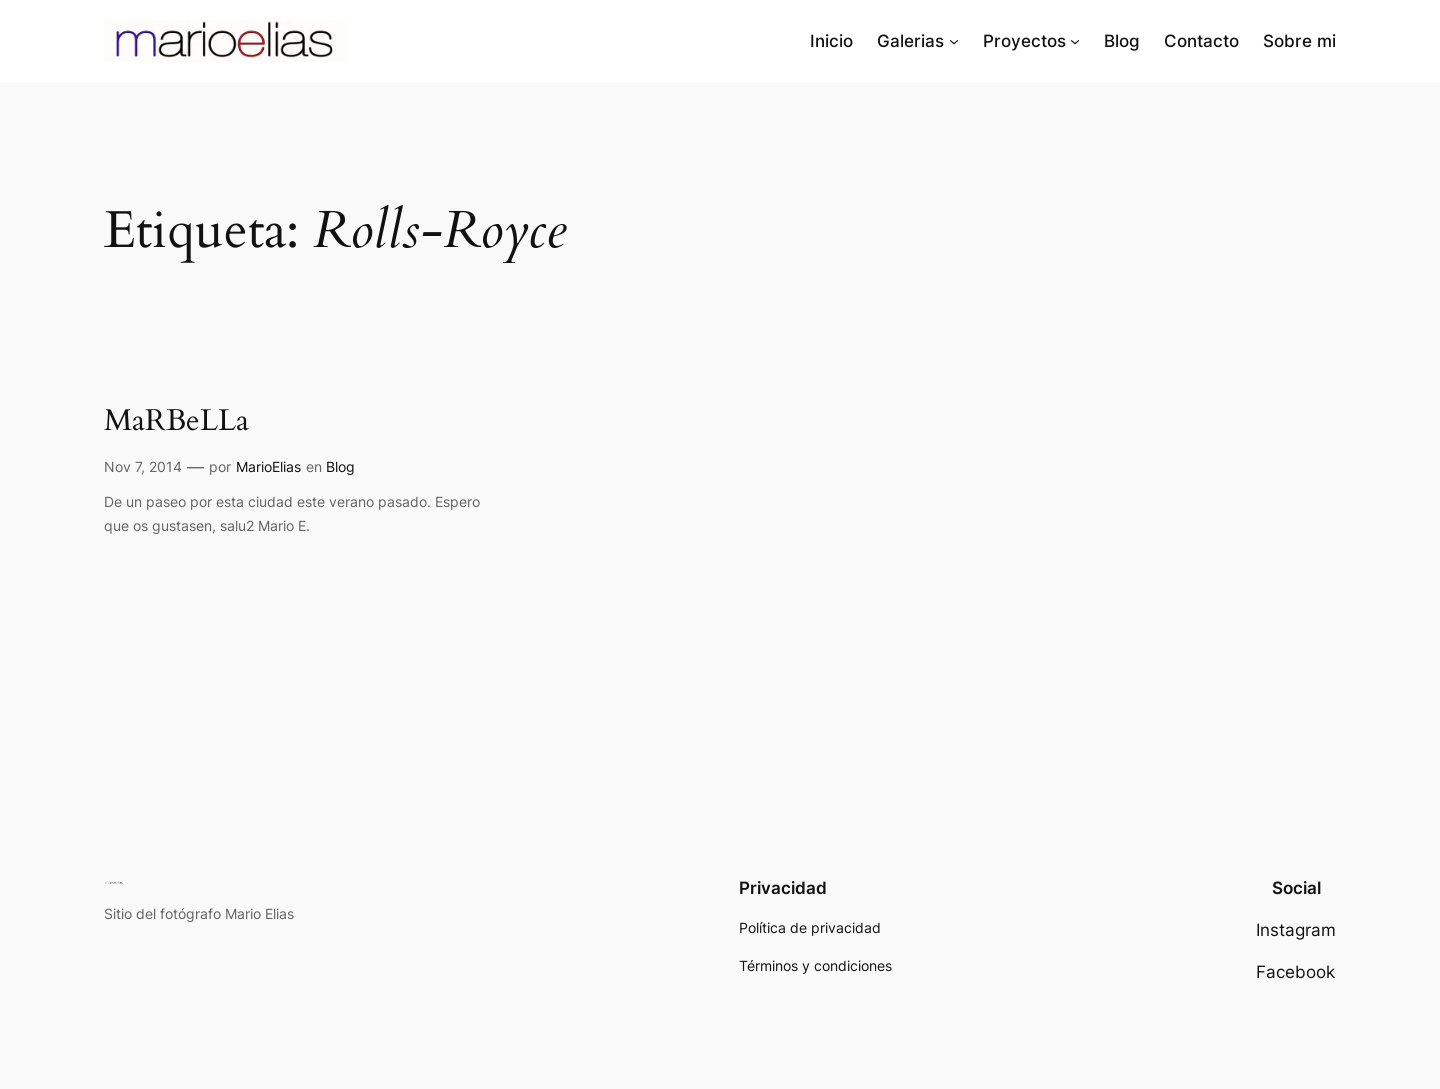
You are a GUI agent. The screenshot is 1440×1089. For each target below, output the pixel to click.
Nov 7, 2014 (143, 466)
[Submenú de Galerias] (954, 41)
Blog (340, 466)
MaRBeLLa (176, 422)
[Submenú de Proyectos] (1075, 41)
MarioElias (268, 466)
